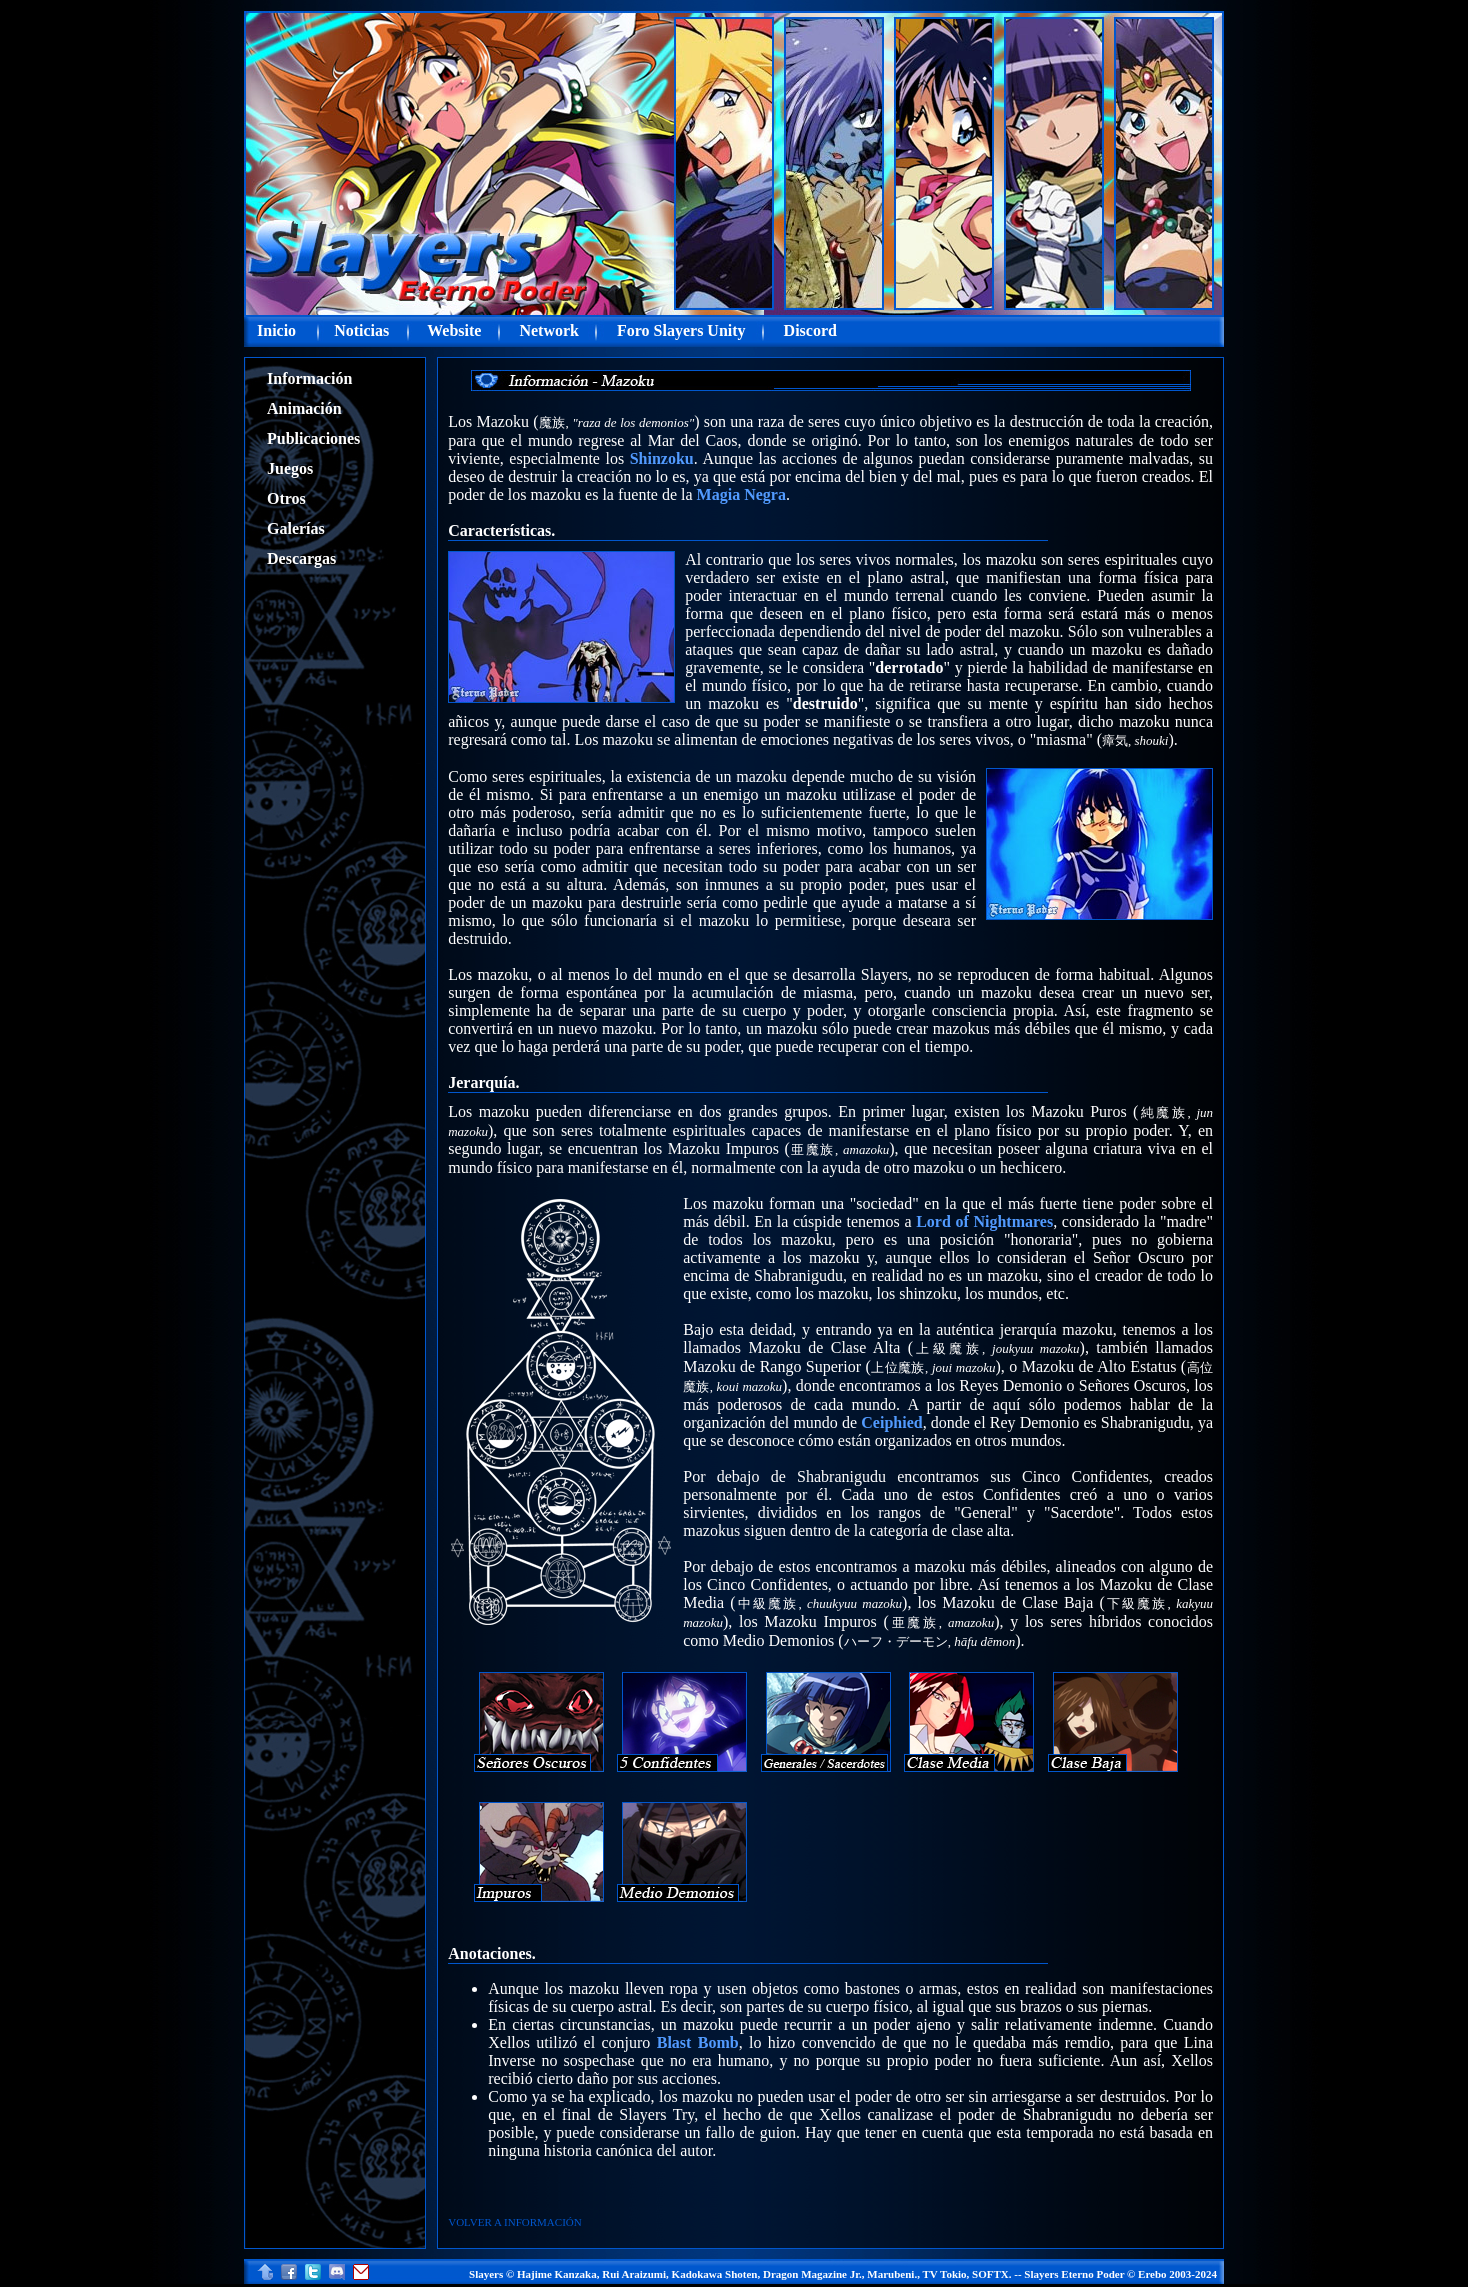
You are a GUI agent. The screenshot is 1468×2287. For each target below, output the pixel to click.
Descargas (301, 558)
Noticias (361, 330)
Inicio (276, 330)
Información (309, 378)
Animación (304, 408)
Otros (286, 498)
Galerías (296, 528)
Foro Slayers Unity (681, 330)
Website (454, 330)
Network (549, 330)
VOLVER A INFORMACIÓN (514, 2222)
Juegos (290, 468)
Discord (810, 330)
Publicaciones (313, 438)
